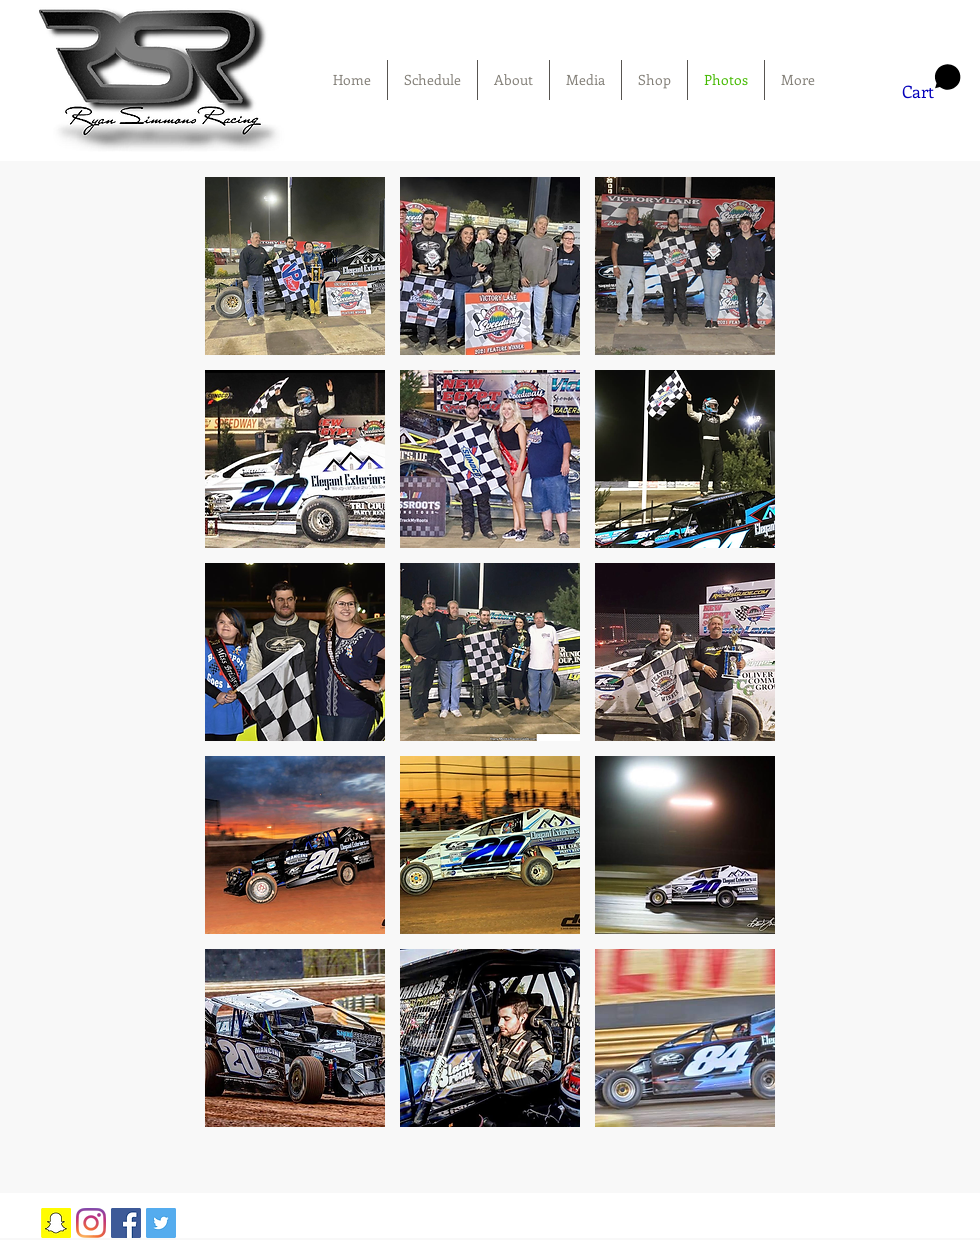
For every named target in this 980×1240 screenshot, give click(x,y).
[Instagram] (91, 1223)
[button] (931, 83)
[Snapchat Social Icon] (56, 1223)
